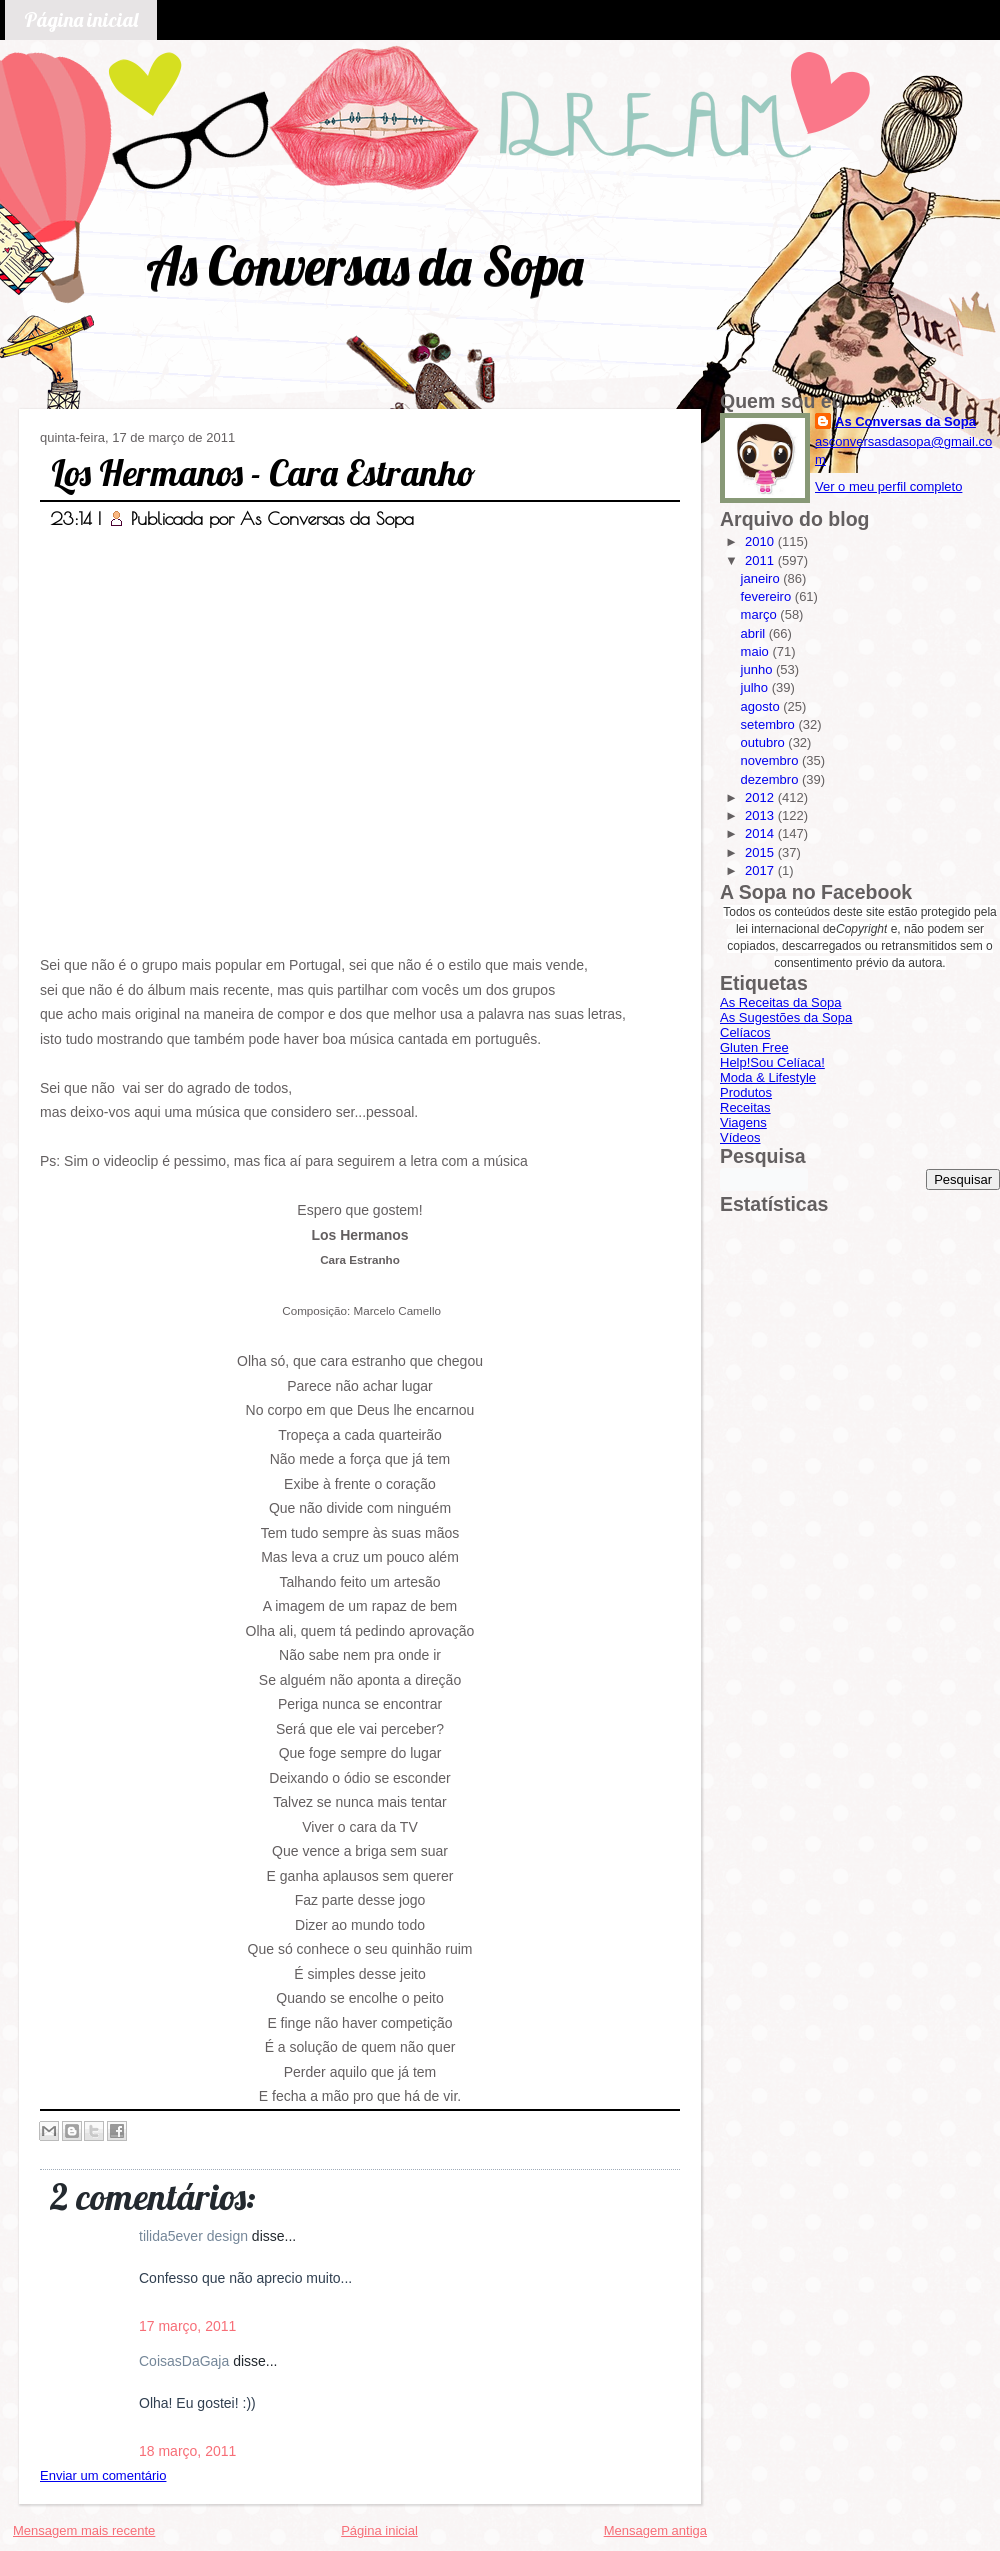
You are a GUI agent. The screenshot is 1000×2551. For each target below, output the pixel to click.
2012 (761, 797)
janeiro (762, 578)
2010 (761, 541)
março (761, 614)
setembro (770, 724)
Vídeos (740, 1137)
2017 (761, 870)
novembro (771, 760)
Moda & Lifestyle (768, 1077)
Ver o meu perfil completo (888, 486)
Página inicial (81, 19)
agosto (762, 706)
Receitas (745, 1107)
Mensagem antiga (655, 2530)
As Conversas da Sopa (364, 265)
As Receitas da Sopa (780, 1002)
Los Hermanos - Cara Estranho (263, 472)
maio (757, 651)
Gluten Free (754, 1047)
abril (755, 633)
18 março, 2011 (187, 2451)
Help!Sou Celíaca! (772, 1062)
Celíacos (745, 1032)
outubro (765, 742)
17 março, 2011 (187, 2326)
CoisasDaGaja (186, 2361)
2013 (761, 815)
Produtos (746, 1092)
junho (758, 669)
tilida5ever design (195, 2236)
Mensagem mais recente (84, 2530)
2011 (761, 560)
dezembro (771, 779)
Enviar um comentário (103, 2475)
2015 (761, 852)
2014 (761, 833)
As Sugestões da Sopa (786, 1017)
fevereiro (768, 596)
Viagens (743, 1122)
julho (756, 687)
